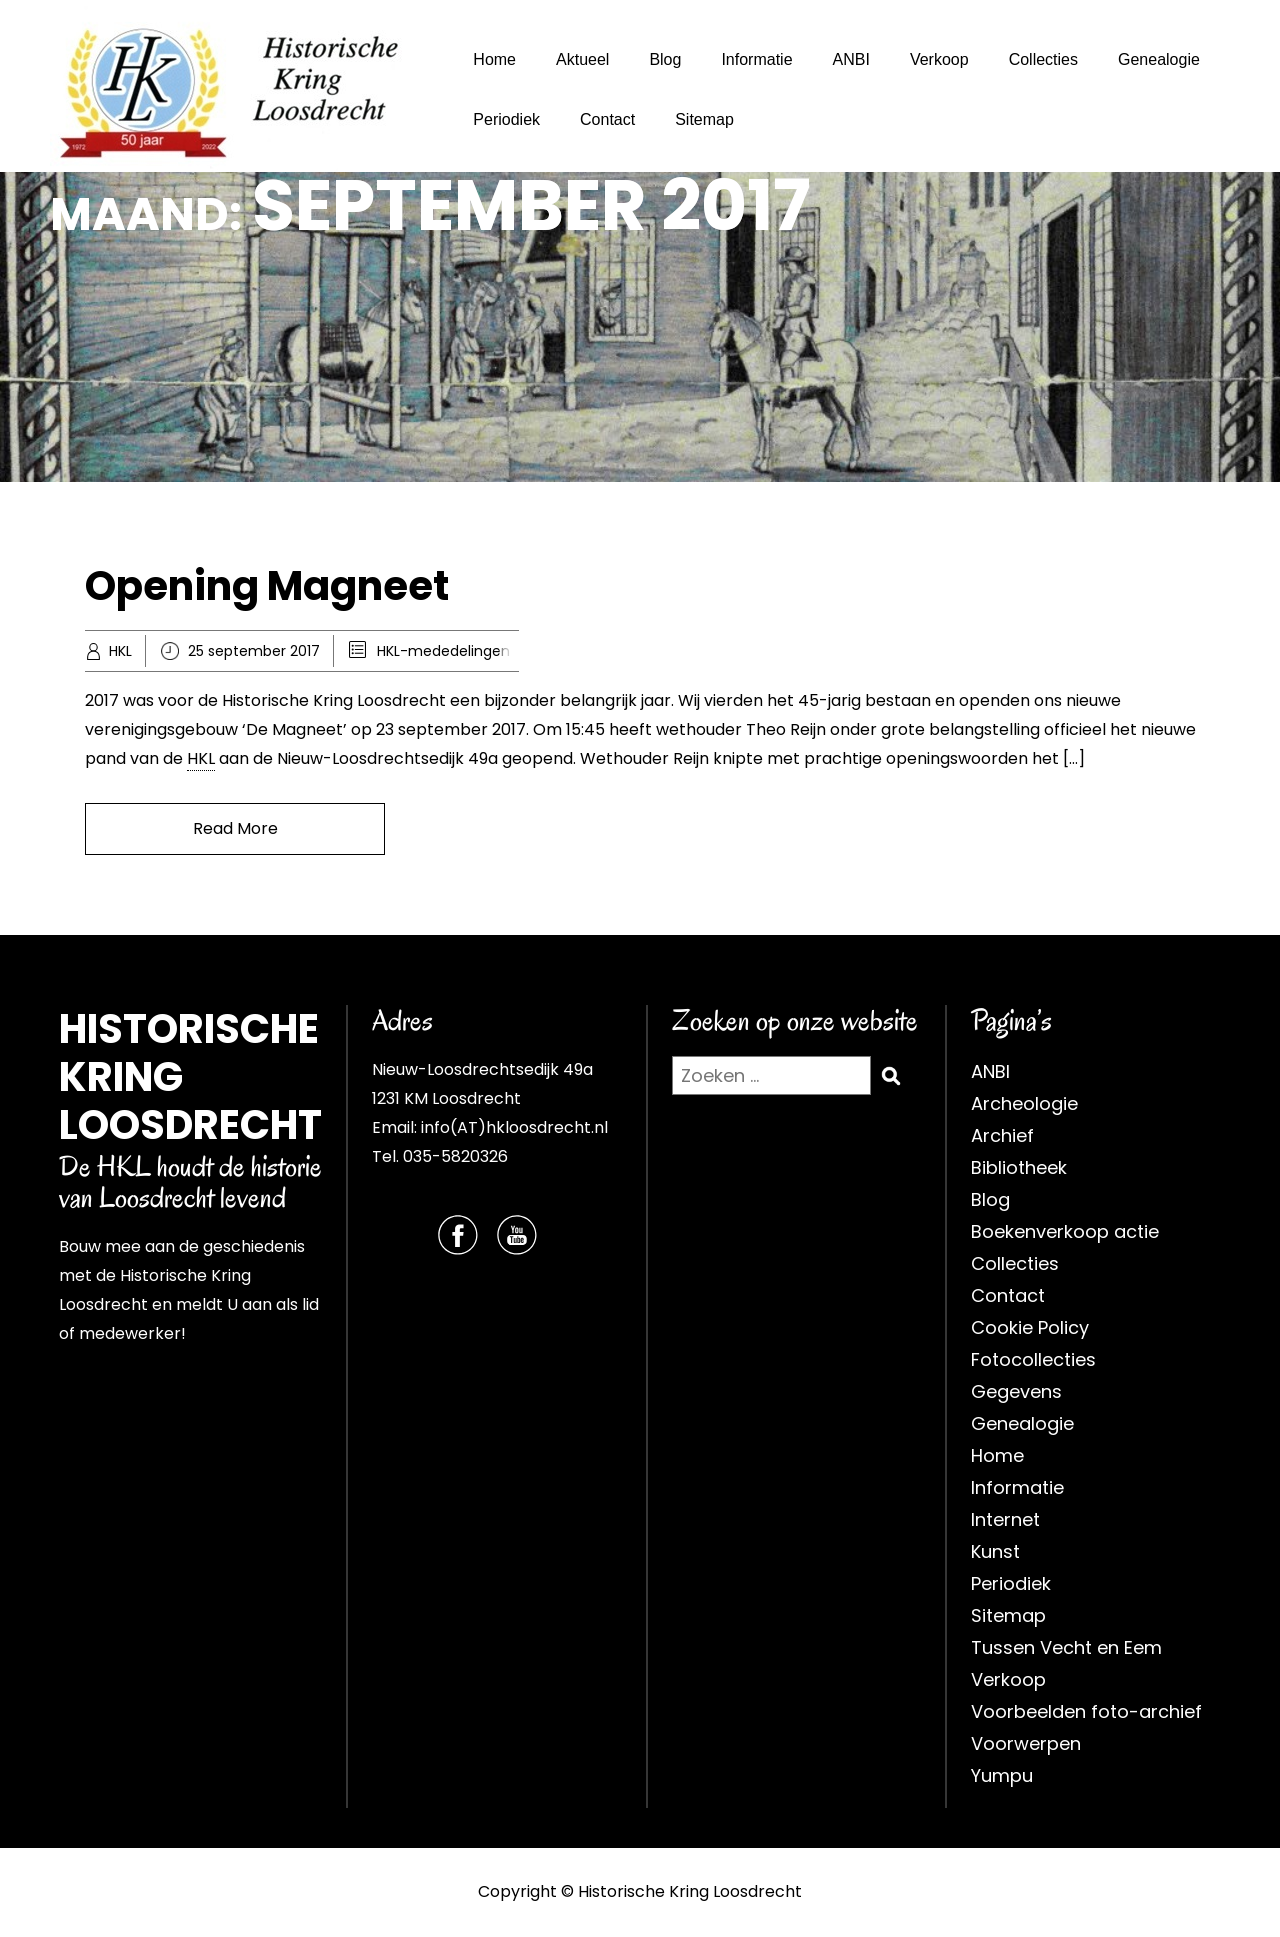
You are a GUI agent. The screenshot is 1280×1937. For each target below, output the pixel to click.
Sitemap (704, 119)
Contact (607, 119)
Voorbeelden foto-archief (1086, 1711)
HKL (120, 651)
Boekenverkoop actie (1065, 1231)
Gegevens (1016, 1391)
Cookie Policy (1030, 1327)
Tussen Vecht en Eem (1066, 1647)
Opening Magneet (267, 586)
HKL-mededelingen (443, 651)
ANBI (851, 59)
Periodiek (506, 119)
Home (494, 59)
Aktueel (582, 59)
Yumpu (1002, 1775)
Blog (665, 59)
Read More (235, 828)
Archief (1002, 1135)
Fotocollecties (1033, 1359)
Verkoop (939, 59)
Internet (1005, 1519)
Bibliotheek (1019, 1167)
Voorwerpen (1026, 1743)
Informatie (756, 59)
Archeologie (1024, 1103)
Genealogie (1159, 59)
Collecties (1043, 59)
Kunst (995, 1551)
